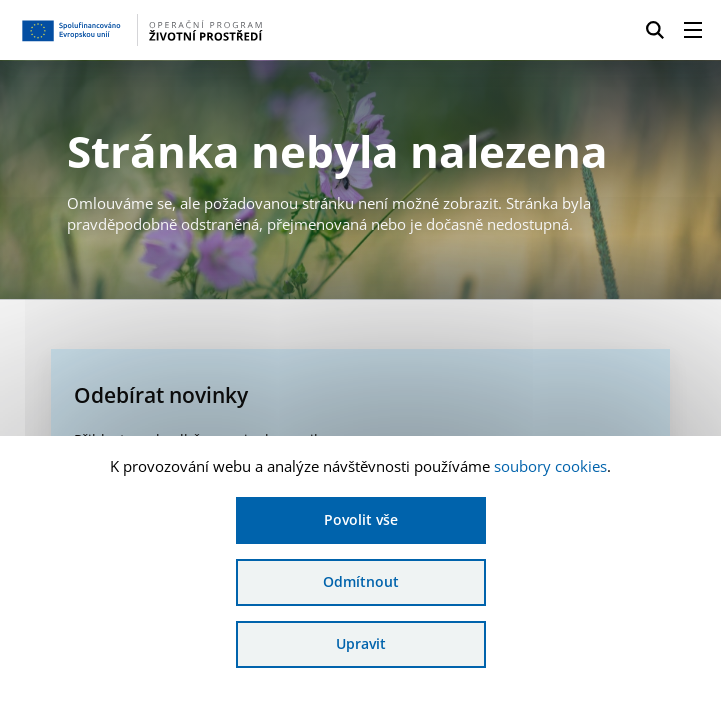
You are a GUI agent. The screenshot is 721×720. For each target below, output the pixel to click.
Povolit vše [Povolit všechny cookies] (361, 519)
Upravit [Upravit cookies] (361, 643)
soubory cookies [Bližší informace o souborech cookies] (550, 466)
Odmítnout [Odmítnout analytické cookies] (361, 581)
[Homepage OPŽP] (170, 30)
